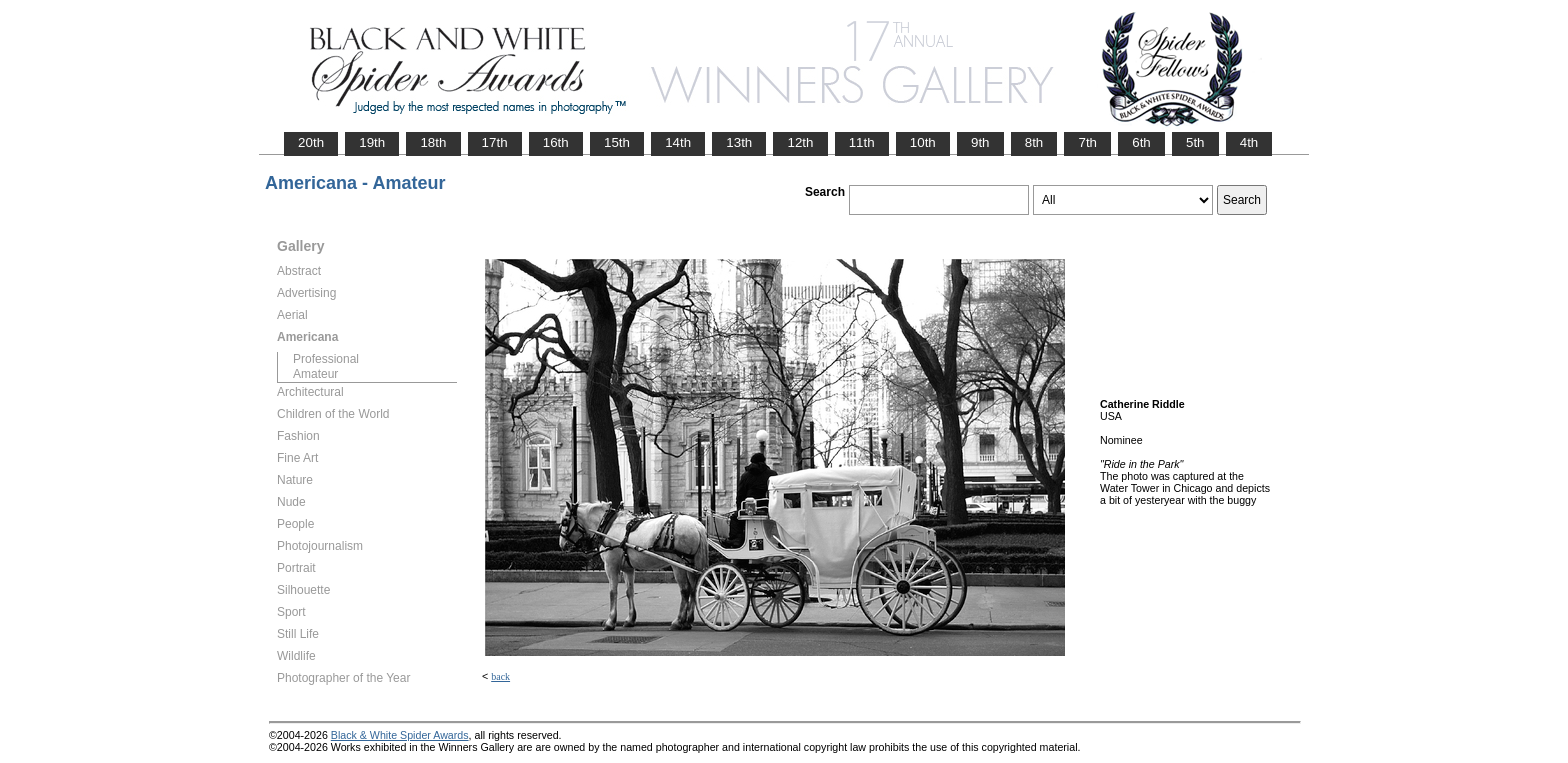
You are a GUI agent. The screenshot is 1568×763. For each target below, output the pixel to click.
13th (739, 142)
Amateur (315, 374)
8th (1034, 142)
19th (372, 142)
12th (800, 142)
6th (1141, 142)
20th (311, 142)
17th (495, 142)
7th (1087, 142)
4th (1249, 142)
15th (617, 142)
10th (923, 142)
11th (862, 142)
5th (1195, 142)
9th (980, 142)
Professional (326, 359)
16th (556, 142)
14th (678, 142)
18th (433, 142)
